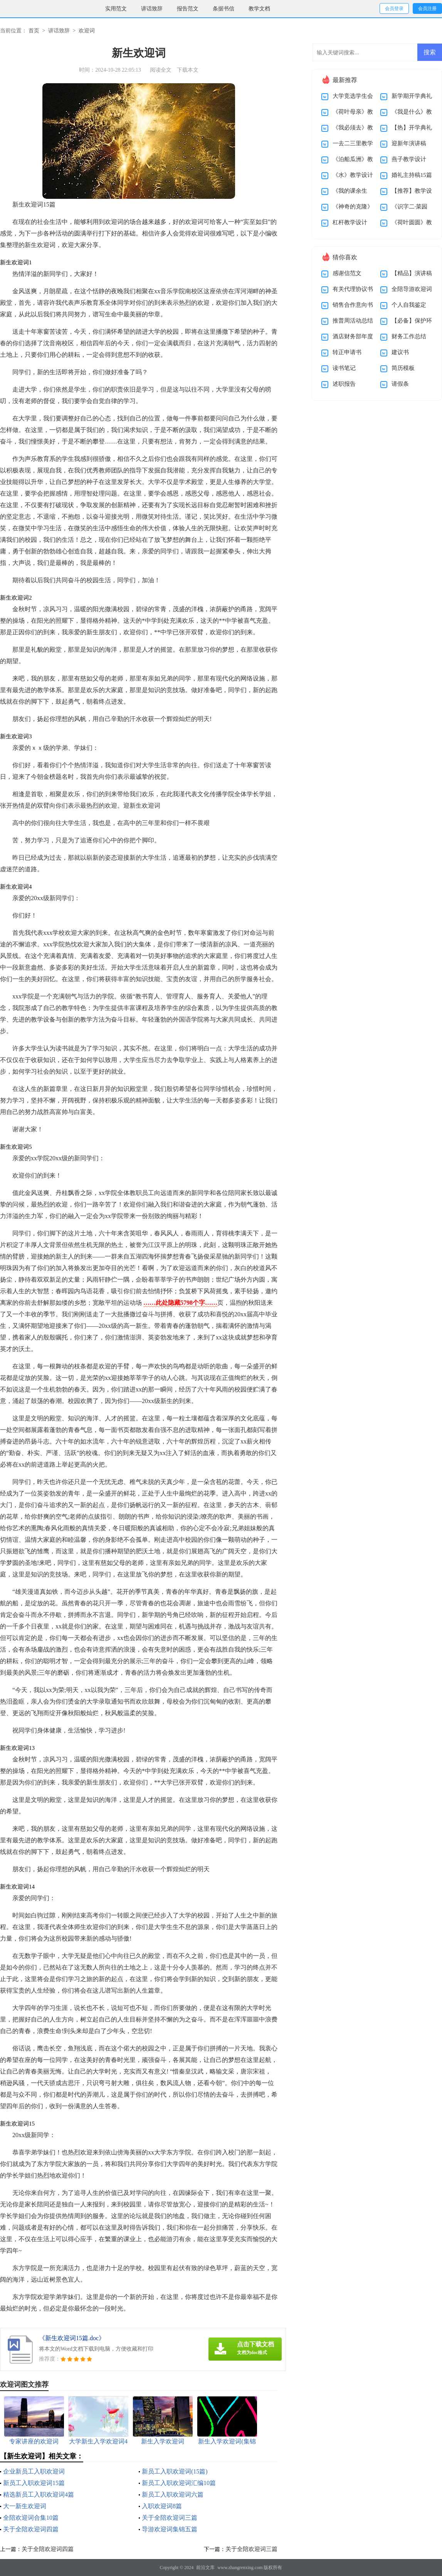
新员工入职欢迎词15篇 (34, 2483)
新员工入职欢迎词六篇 (172, 2494)
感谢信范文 (347, 273)
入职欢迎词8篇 (162, 2506)
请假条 (400, 384)
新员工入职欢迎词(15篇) (175, 2471)
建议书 (400, 352)
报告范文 (187, 9)
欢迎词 (87, 31)
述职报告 (344, 384)
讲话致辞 (152, 9)
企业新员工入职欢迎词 (34, 2471)
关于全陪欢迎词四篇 (31, 2529)
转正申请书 (347, 352)
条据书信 (223, 9)
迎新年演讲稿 (409, 143)
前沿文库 (205, 2567)
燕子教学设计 (409, 159)
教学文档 (259, 9)
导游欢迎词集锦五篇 (169, 2529)
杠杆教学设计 (350, 222)
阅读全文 (160, 70)
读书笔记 (344, 368)
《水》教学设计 (353, 175)
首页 (34, 31)
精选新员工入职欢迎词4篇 (38, 2494)
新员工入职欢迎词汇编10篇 (179, 2483)
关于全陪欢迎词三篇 (169, 2517)
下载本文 (187, 70)
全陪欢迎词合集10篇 (31, 2517)
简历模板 (403, 368)
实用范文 (116, 9)
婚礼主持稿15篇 (412, 175)
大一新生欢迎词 (24, 2506)
